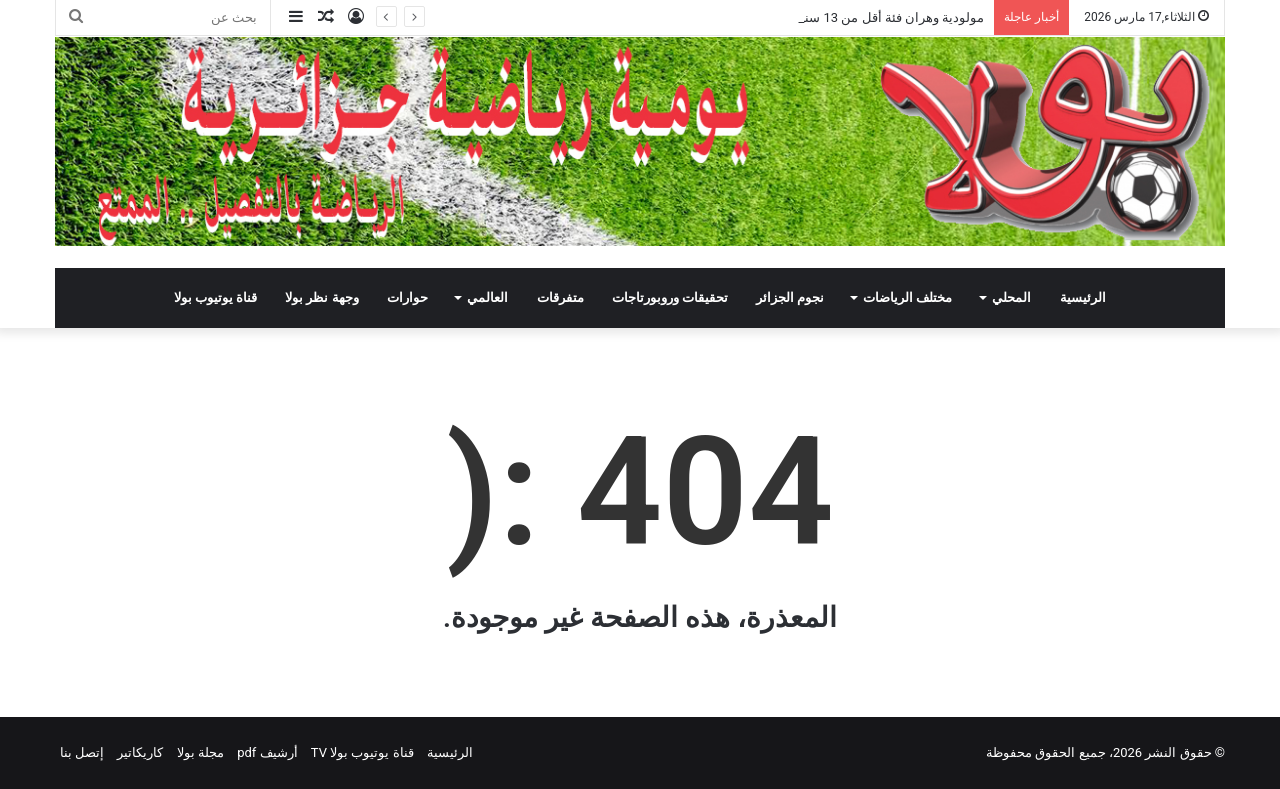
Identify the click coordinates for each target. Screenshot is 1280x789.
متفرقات (560, 297)
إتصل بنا (82, 752)
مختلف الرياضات (907, 297)
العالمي (487, 297)
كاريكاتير (140, 752)
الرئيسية (1083, 297)
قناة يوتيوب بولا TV (362, 752)
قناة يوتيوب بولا (215, 297)
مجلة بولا (200, 752)
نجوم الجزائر (790, 297)
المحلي (1011, 297)
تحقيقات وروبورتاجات (670, 297)
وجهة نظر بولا (321, 297)
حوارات (407, 297)
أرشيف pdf (267, 752)
